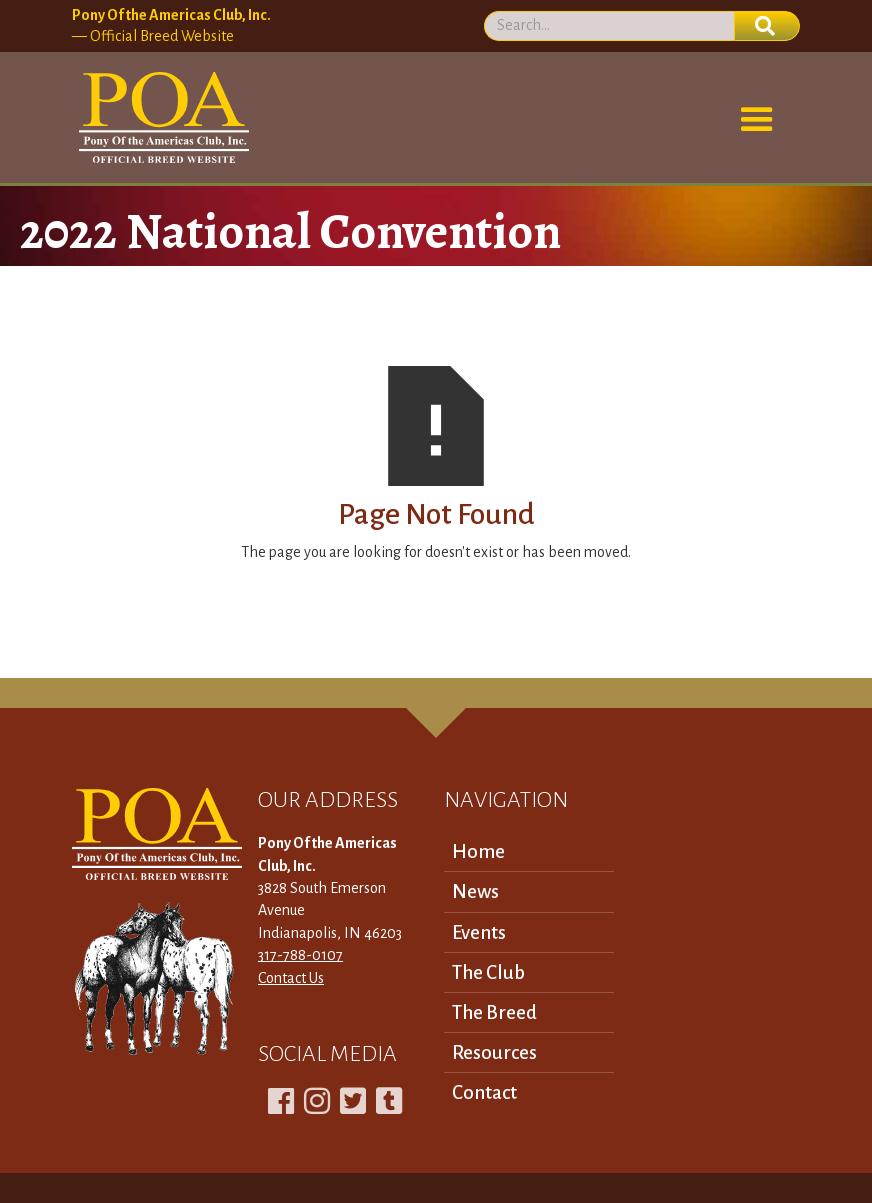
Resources (494, 1052)
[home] (160, 118)
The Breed (494, 1012)
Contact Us (291, 978)
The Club (488, 972)
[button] (757, 120)
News (475, 891)
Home (478, 851)
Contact (484, 1092)
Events (479, 932)
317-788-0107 (300, 955)
